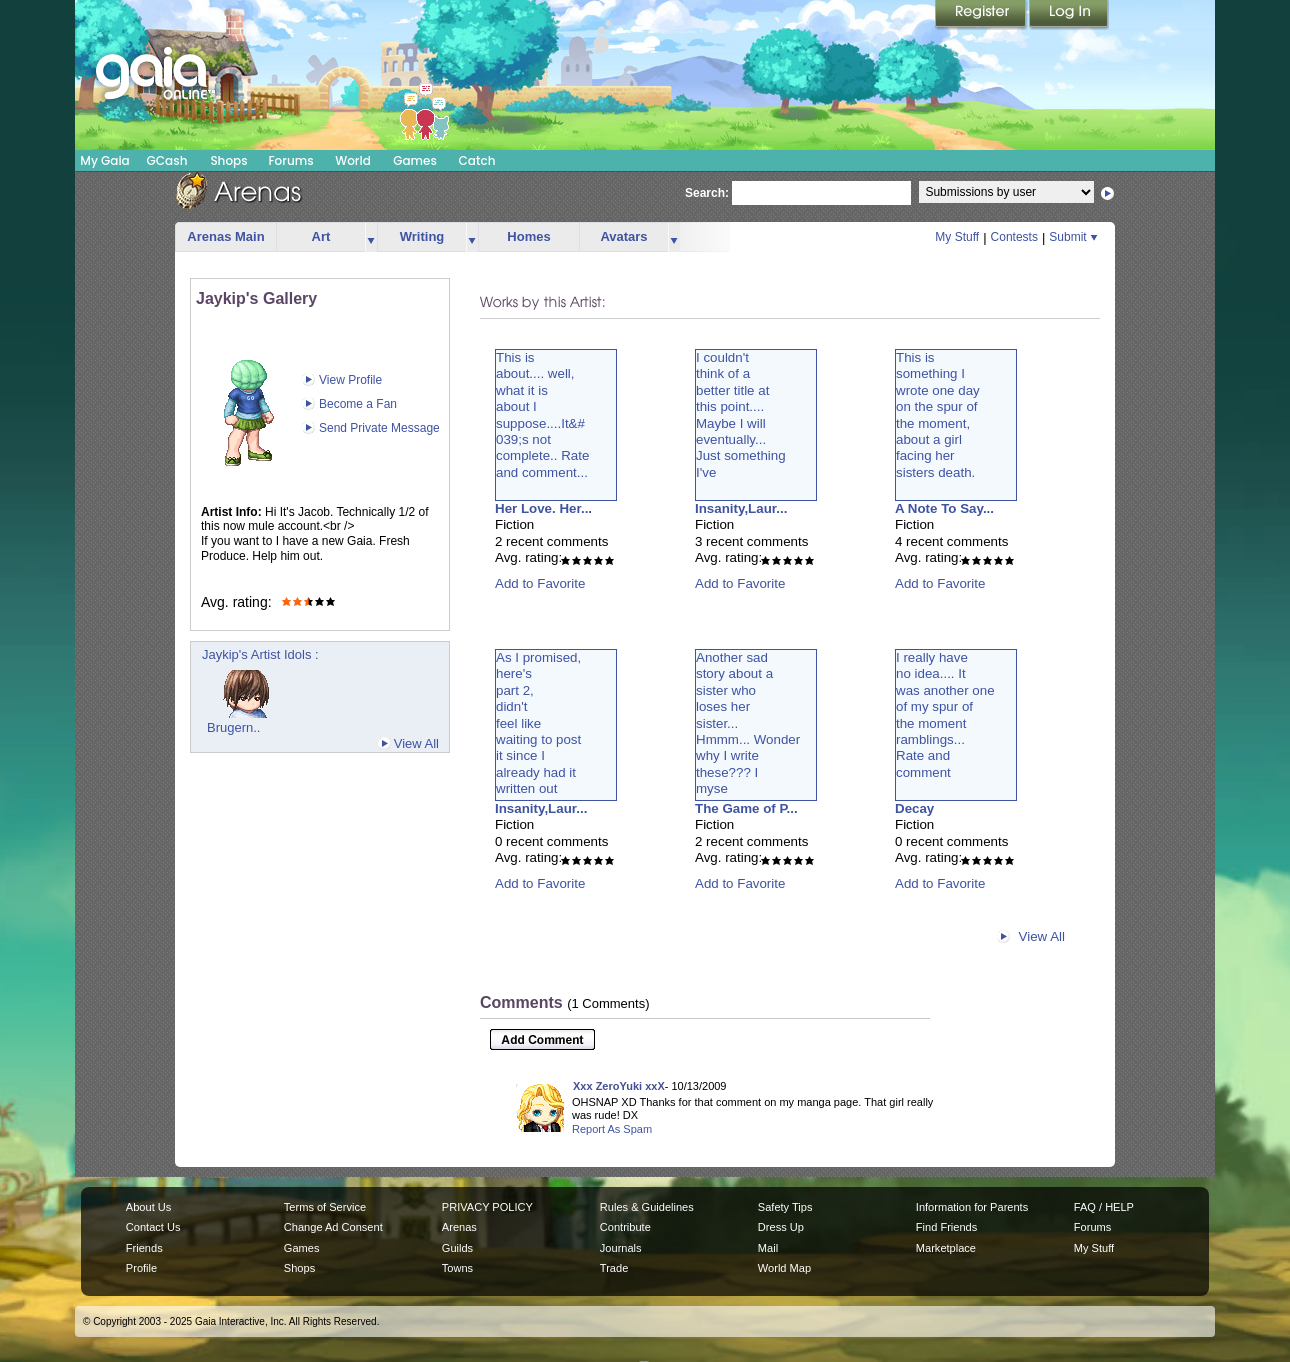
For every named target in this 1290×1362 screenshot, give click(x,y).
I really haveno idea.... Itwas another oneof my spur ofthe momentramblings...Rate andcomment (945, 715)
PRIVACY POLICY (487, 1207)
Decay (914, 808)
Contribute (625, 1227)
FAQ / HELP (1104, 1207)
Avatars (623, 236)
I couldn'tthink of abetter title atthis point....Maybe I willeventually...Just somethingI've (741, 415)
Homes (528, 236)
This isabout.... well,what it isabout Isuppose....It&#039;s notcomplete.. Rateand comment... (542, 415)
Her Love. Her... (543, 508)
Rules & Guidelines (647, 1207)
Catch (477, 160)
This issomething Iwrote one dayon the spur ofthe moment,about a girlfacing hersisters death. (938, 415)
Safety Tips (785, 1207)
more (371, 237)
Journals (621, 1248)
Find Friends (946, 1227)
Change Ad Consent (333, 1227)
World (353, 160)
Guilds (457, 1248)
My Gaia (104, 160)
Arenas (459, 1227)
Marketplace (946, 1248)
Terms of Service (325, 1207)
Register (982, 15)
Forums (290, 160)
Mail (768, 1248)
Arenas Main (225, 236)
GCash (167, 160)
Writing (422, 236)
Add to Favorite (540, 583)
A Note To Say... (944, 508)
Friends (144, 1248)
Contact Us (153, 1227)
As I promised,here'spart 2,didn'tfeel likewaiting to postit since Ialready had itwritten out (538, 723)
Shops (228, 160)
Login (1069, 15)
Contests (1014, 237)
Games (415, 160)
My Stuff (957, 237)
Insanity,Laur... (741, 508)
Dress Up (781, 1227)
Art (321, 236)
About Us (148, 1207)
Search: (707, 193)
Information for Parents (972, 1207)
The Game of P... (746, 808)
